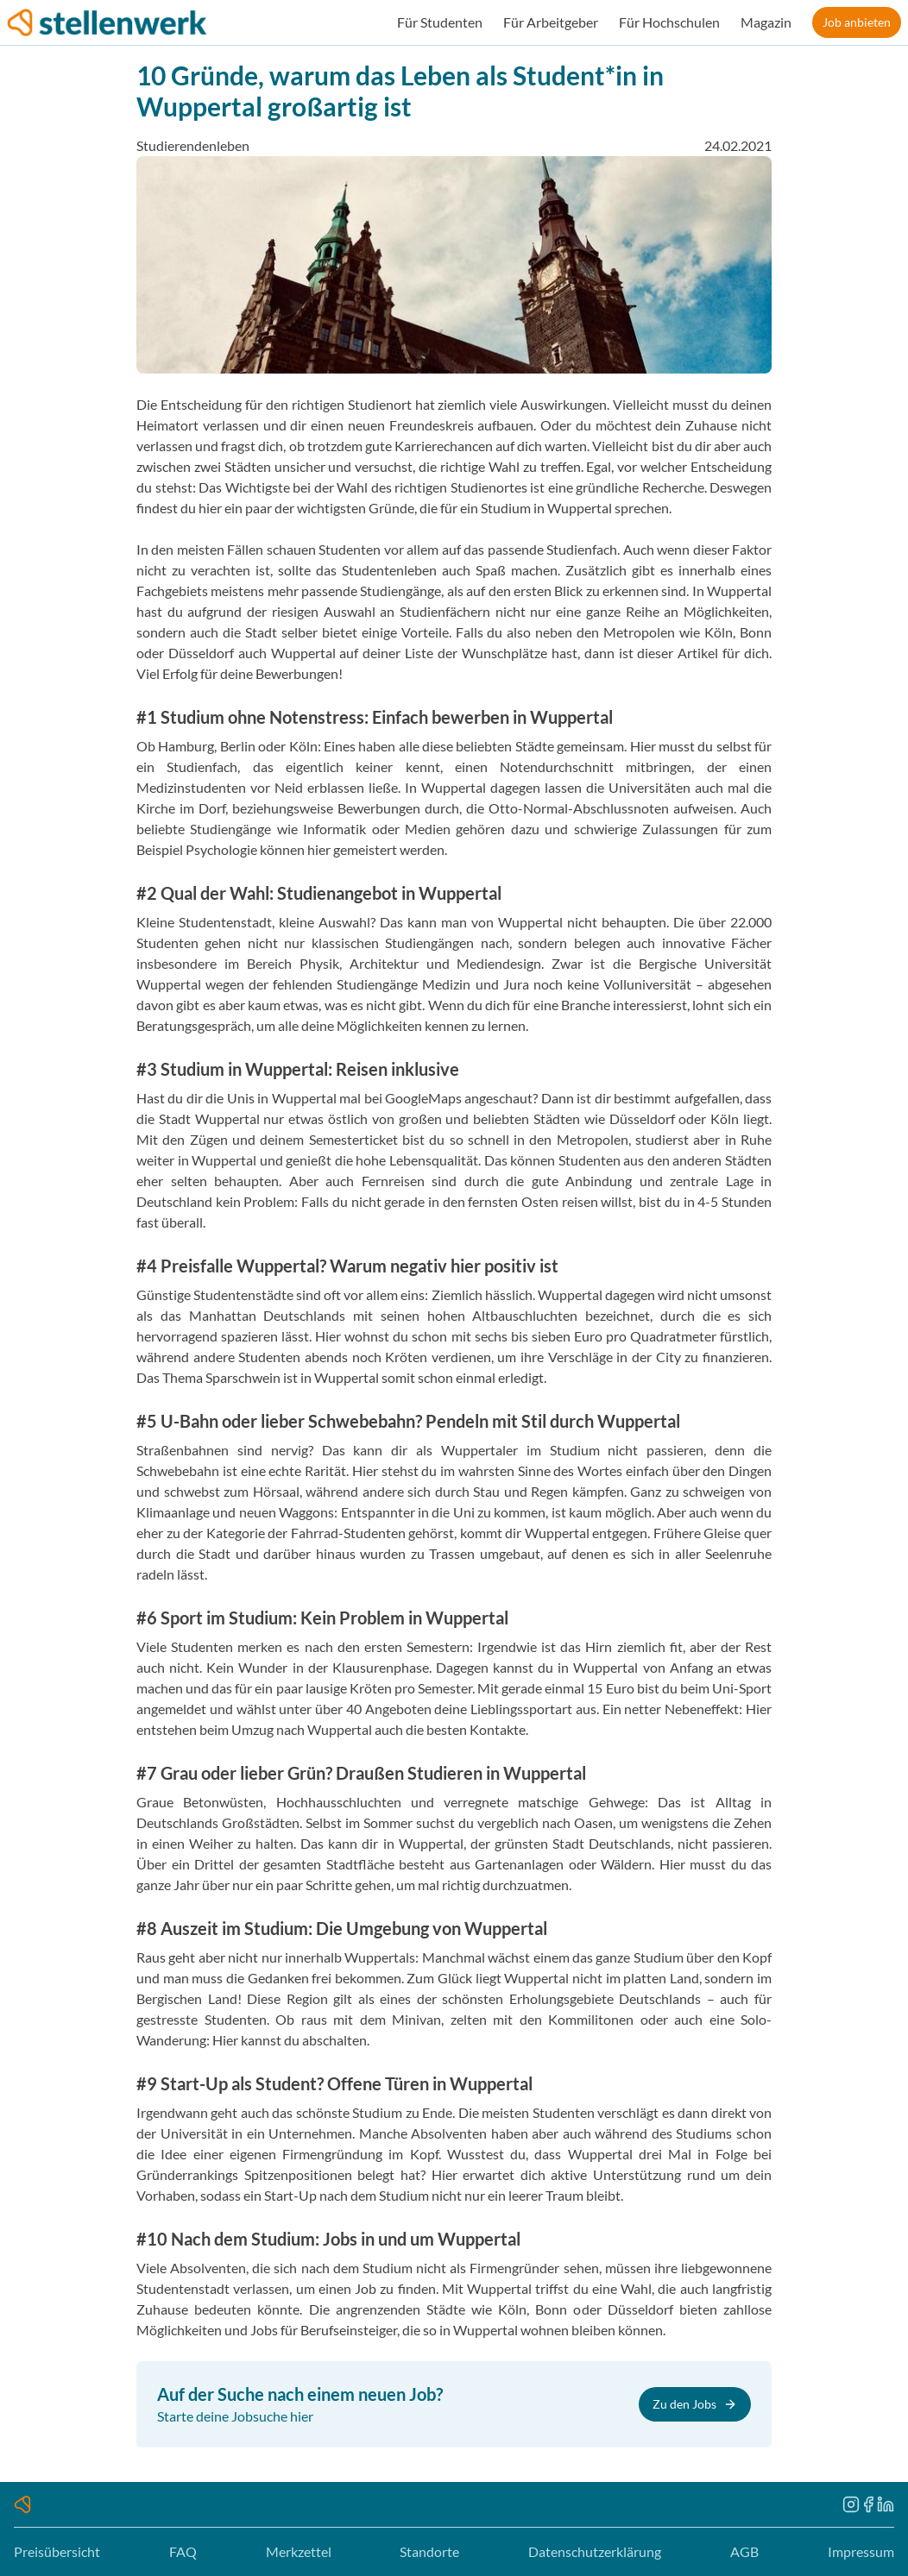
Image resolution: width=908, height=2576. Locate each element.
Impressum (861, 2551)
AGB (744, 2551)
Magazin (766, 22)
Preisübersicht (57, 2551)
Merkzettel (298, 2551)
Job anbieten (857, 22)
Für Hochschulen (669, 22)
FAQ (183, 2551)
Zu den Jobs (695, 2404)
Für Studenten (439, 22)
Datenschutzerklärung (594, 2551)
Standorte (429, 2551)
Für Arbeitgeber (550, 22)
